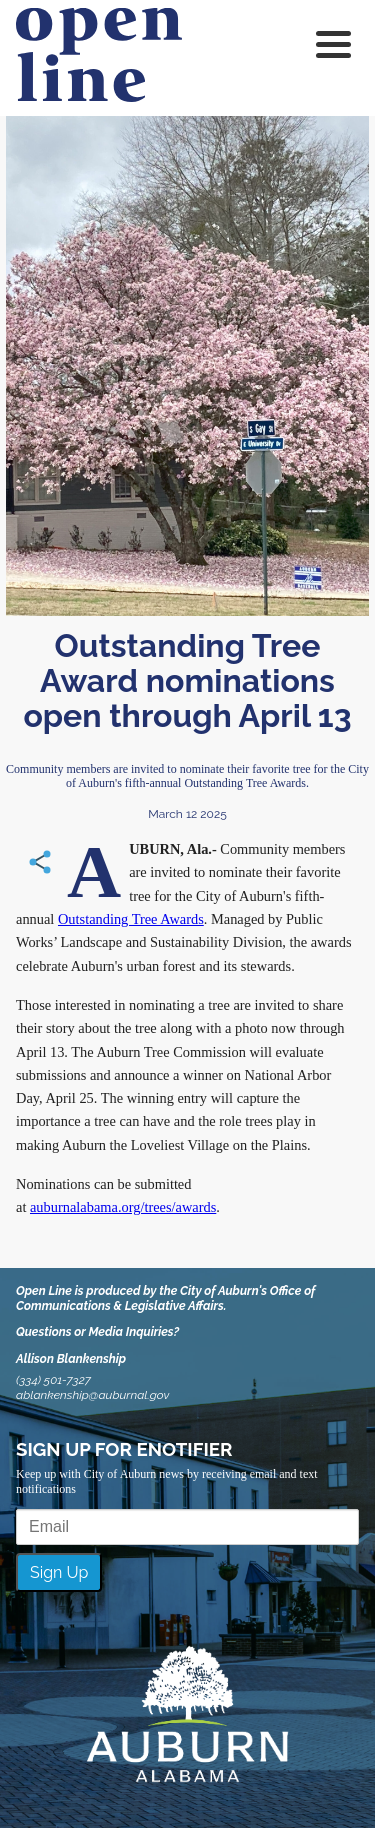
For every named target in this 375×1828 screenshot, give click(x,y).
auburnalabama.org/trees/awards (123, 1207)
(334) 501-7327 (53, 1380)
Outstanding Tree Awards (131, 919)
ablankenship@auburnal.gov (92, 1395)
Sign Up (59, 1572)
